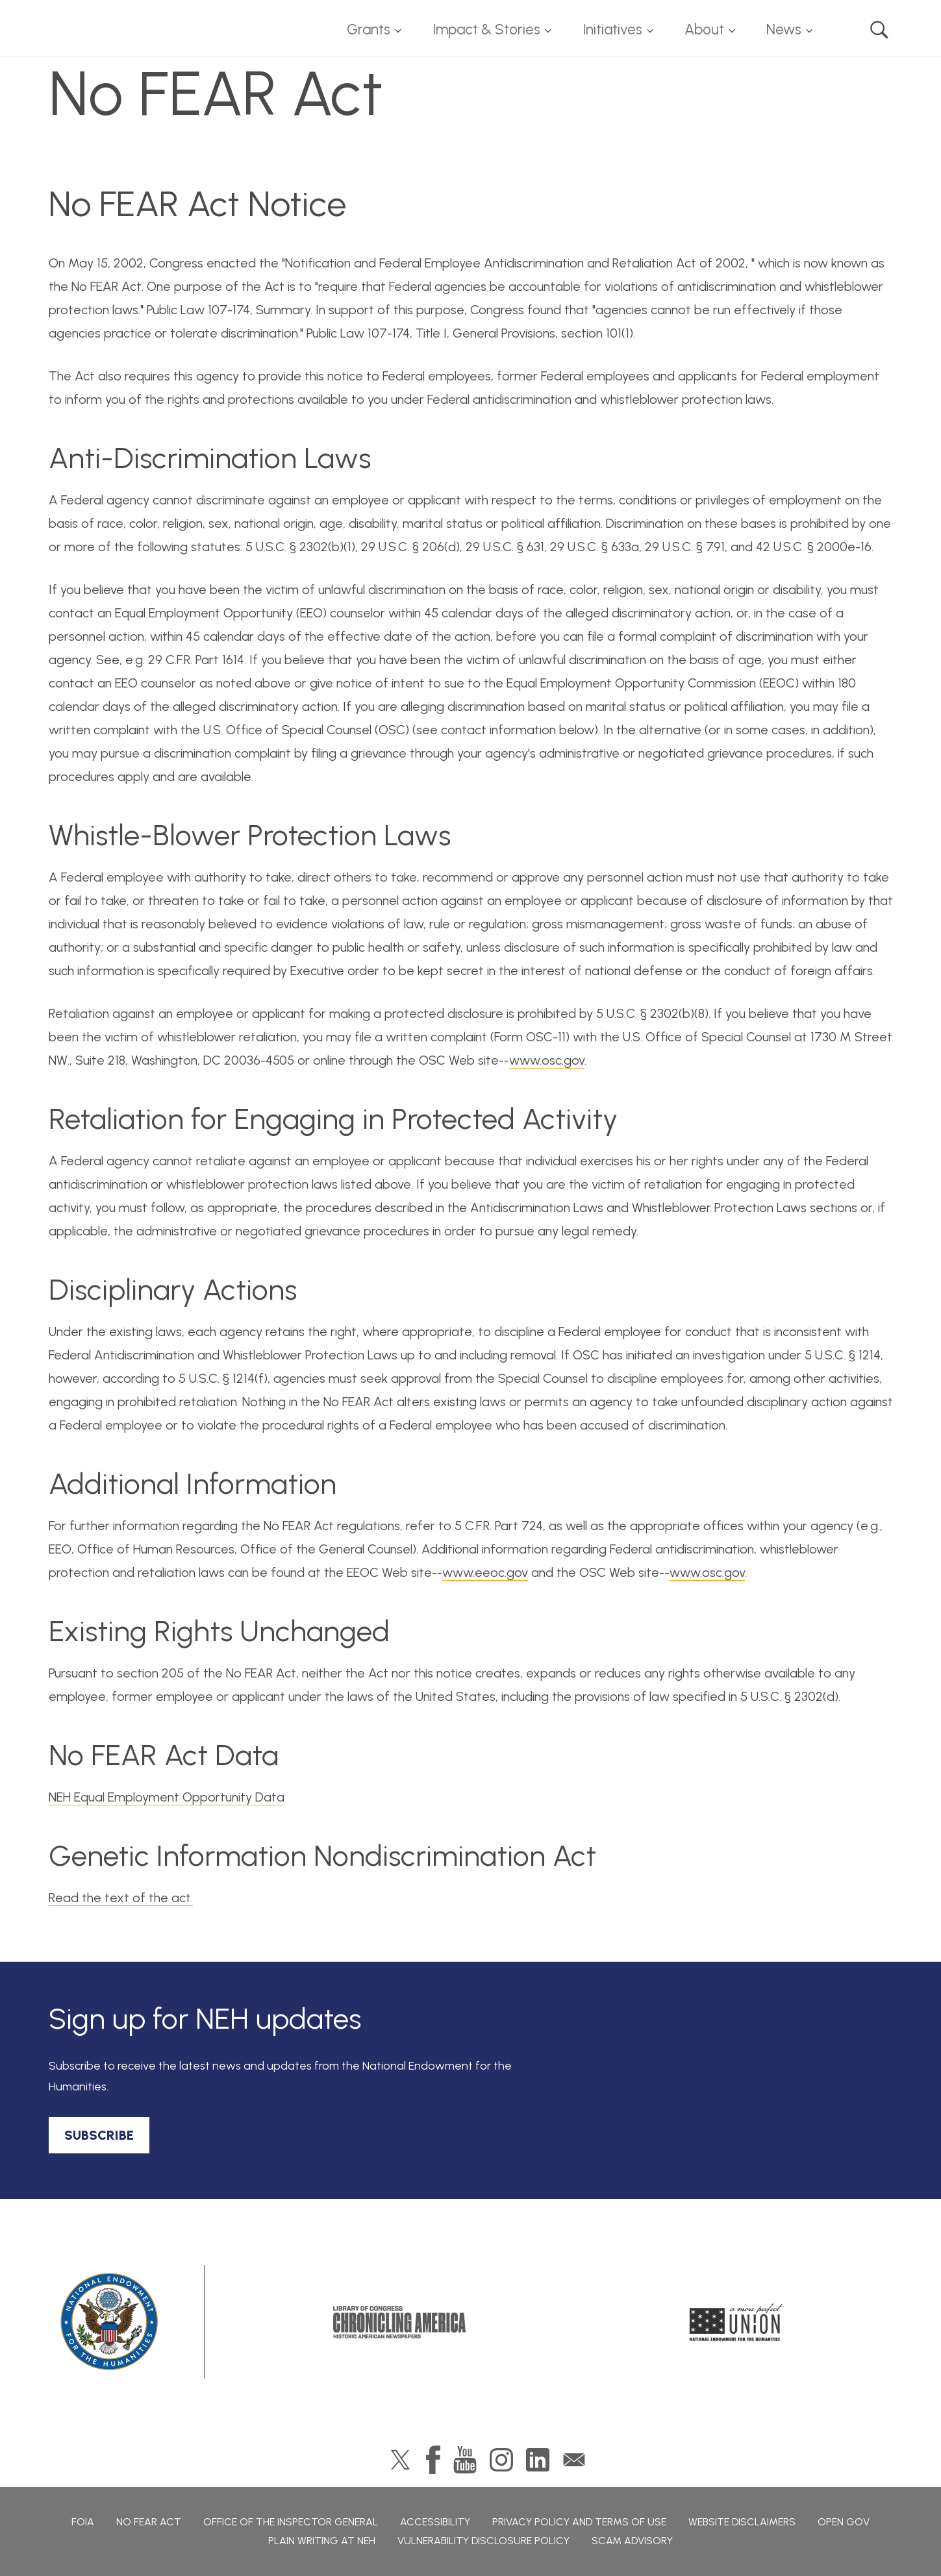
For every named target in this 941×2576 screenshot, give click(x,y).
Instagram (501, 2459)
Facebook (433, 2460)
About (704, 29)
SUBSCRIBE (99, 2135)
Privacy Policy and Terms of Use (579, 2522)
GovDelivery (574, 2459)
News (783, 29)
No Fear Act (148, 2522)
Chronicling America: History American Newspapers (399, 2322)
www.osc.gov (546, 1060)
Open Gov (844, 2522)
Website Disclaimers (742, 2522)
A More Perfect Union (736, 2322)
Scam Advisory (632, 2540)
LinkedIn (537, 2459)
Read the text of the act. (121, 1897)
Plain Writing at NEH (321, 2540)
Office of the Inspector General (290, 2522)
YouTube (465, 2459)
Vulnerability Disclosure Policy (483, 2540)
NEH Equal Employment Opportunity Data (166, 1797)
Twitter (400, 2460)
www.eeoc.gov (485, 1572)
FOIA (82, 2522)
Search (879, 30)
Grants (368, 29)
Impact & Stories (486, 29)
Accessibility (435, 2522)
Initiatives (612, 29)
